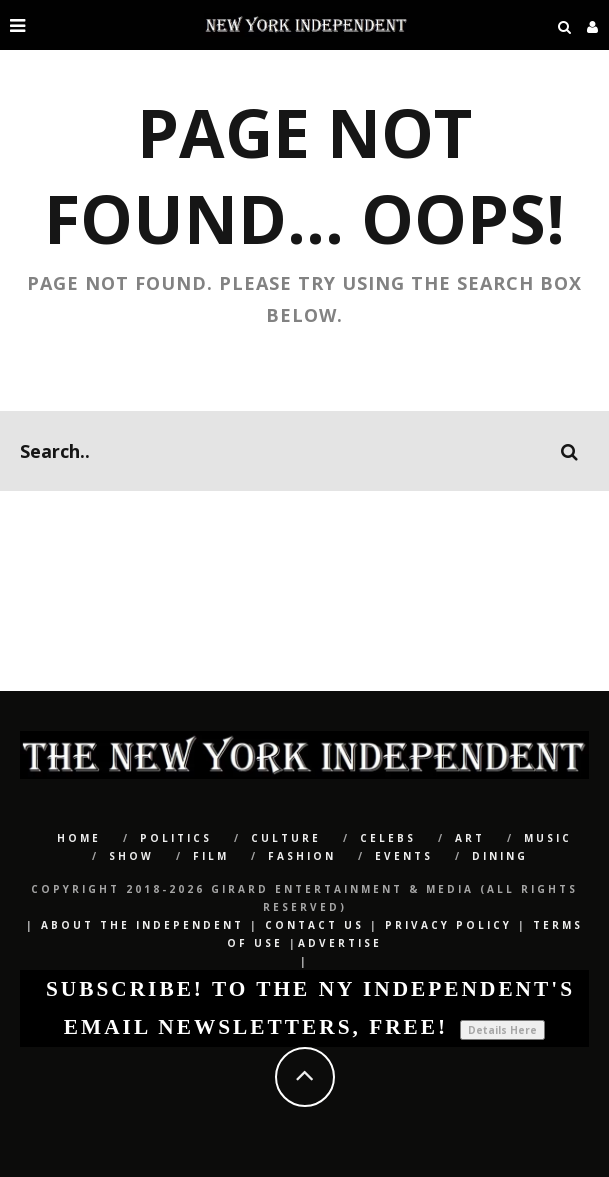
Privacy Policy (448, 925)
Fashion (302, 856)
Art (470, 838)
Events (404, 856)
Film (211, 856)
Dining (500, 856)
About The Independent (142, 925)
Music (548, 838)
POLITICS (176, 838)
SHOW (131, 856)
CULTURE (286, 838)
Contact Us (314, 925)
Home (79, 838)
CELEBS (388, 838)
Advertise (340, 943)
